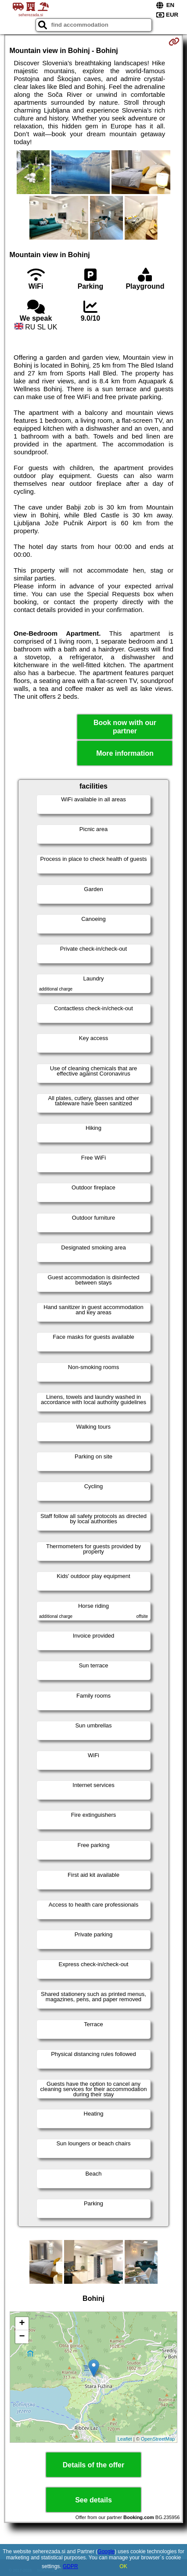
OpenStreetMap (158, 2439)
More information (125, 753)
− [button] (22, 2336)
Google (106, 2551)
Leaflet (125, 2439)
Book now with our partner (125, 727)
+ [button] (22, 2323)
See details (93, 2500)
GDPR (70, 2566)
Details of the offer (93, 2465)
